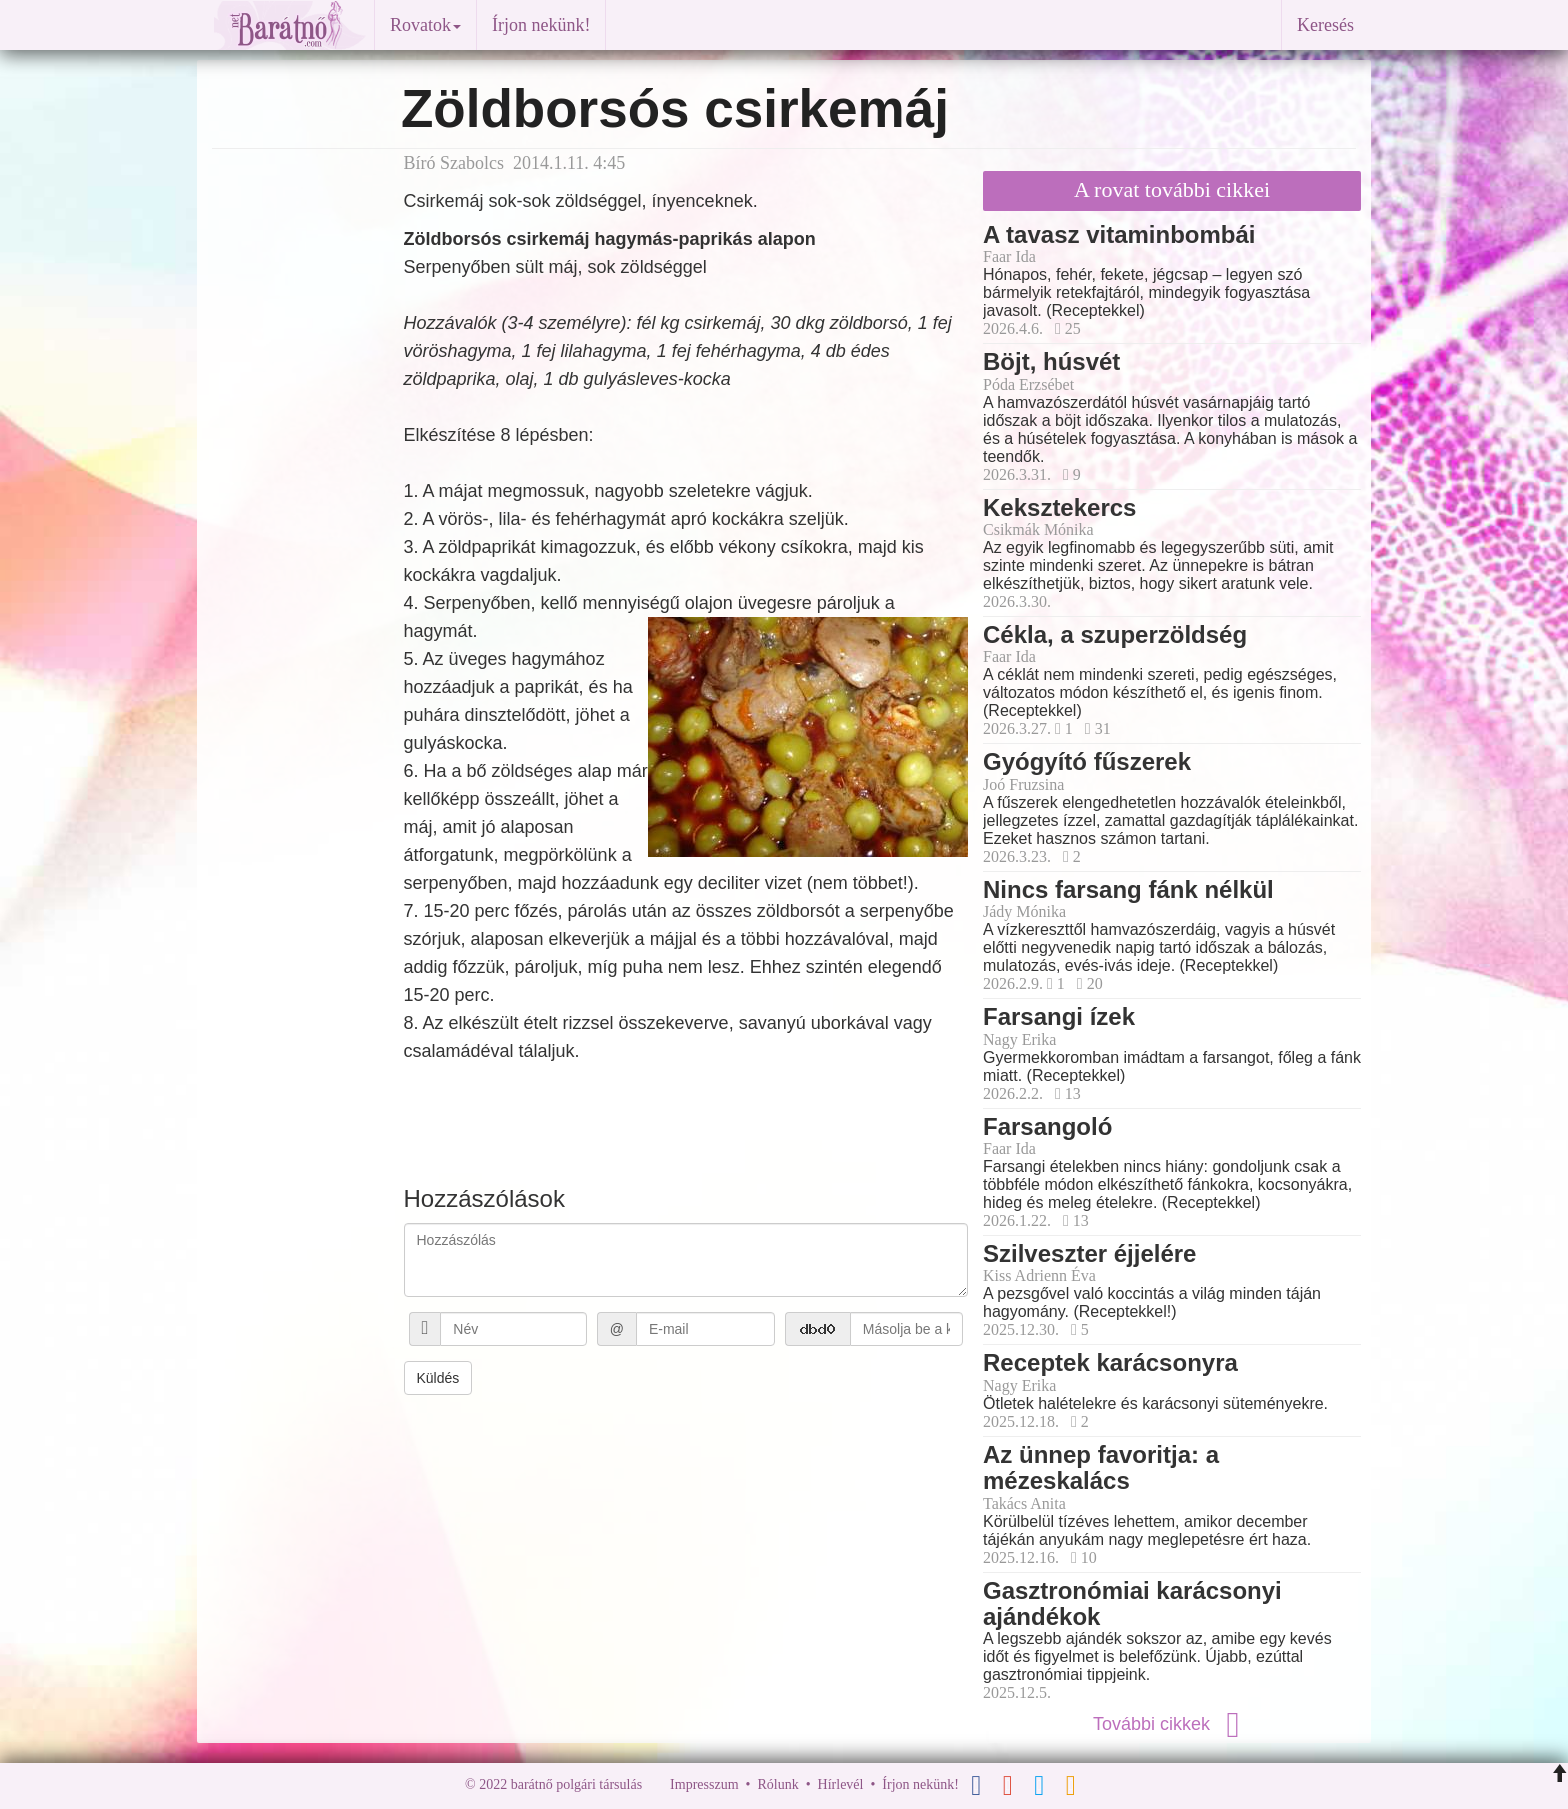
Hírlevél (841, 1785)
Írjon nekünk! (541, 25)
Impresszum (704, 1785)
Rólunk (777, 1785)
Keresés (1325, 25)
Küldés (438, 1378)
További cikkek (1172, 1724)
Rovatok (425, 25)
